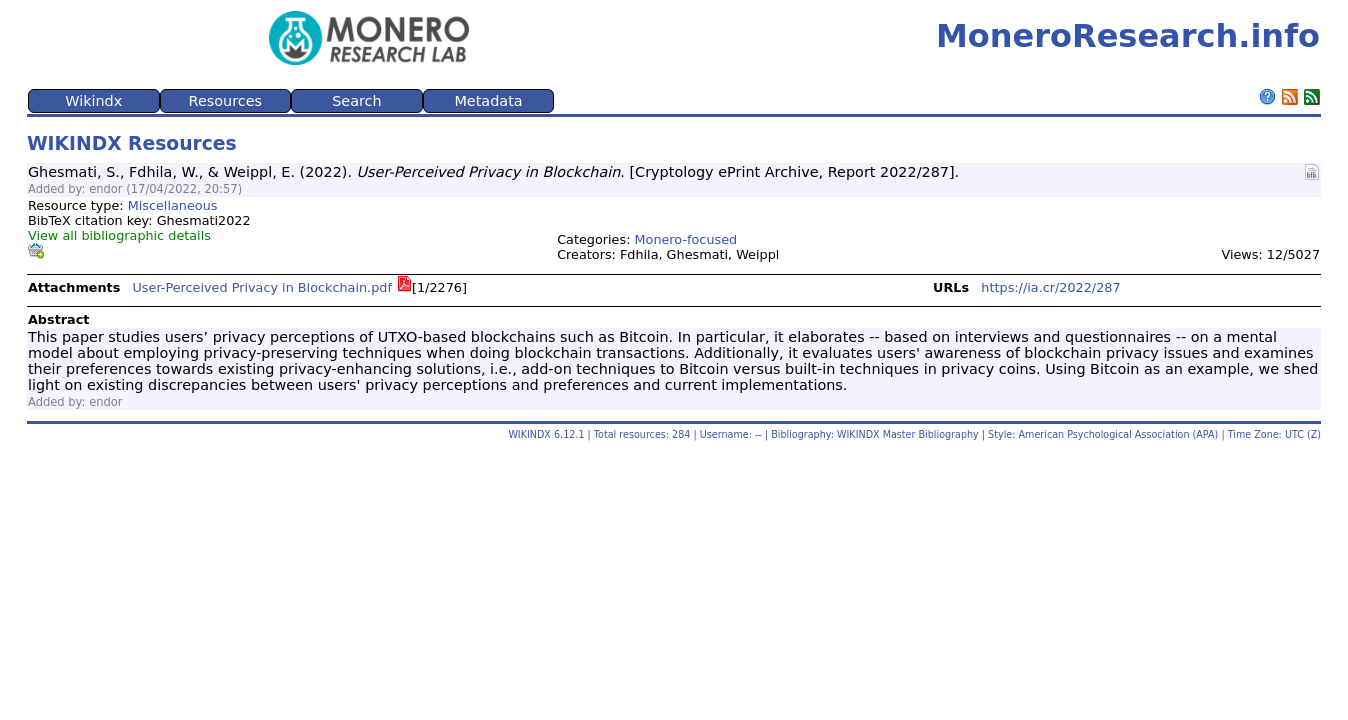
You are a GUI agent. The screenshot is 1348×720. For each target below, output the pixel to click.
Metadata (488, 101)
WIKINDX (529, 434)
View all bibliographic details (119, 235)
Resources (226, 101)
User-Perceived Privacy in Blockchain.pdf (262, 287)
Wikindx (93, 101)
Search (356, 101)
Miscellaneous (173, 205)
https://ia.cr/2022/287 (1050, 287)
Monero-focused (686, 239)
